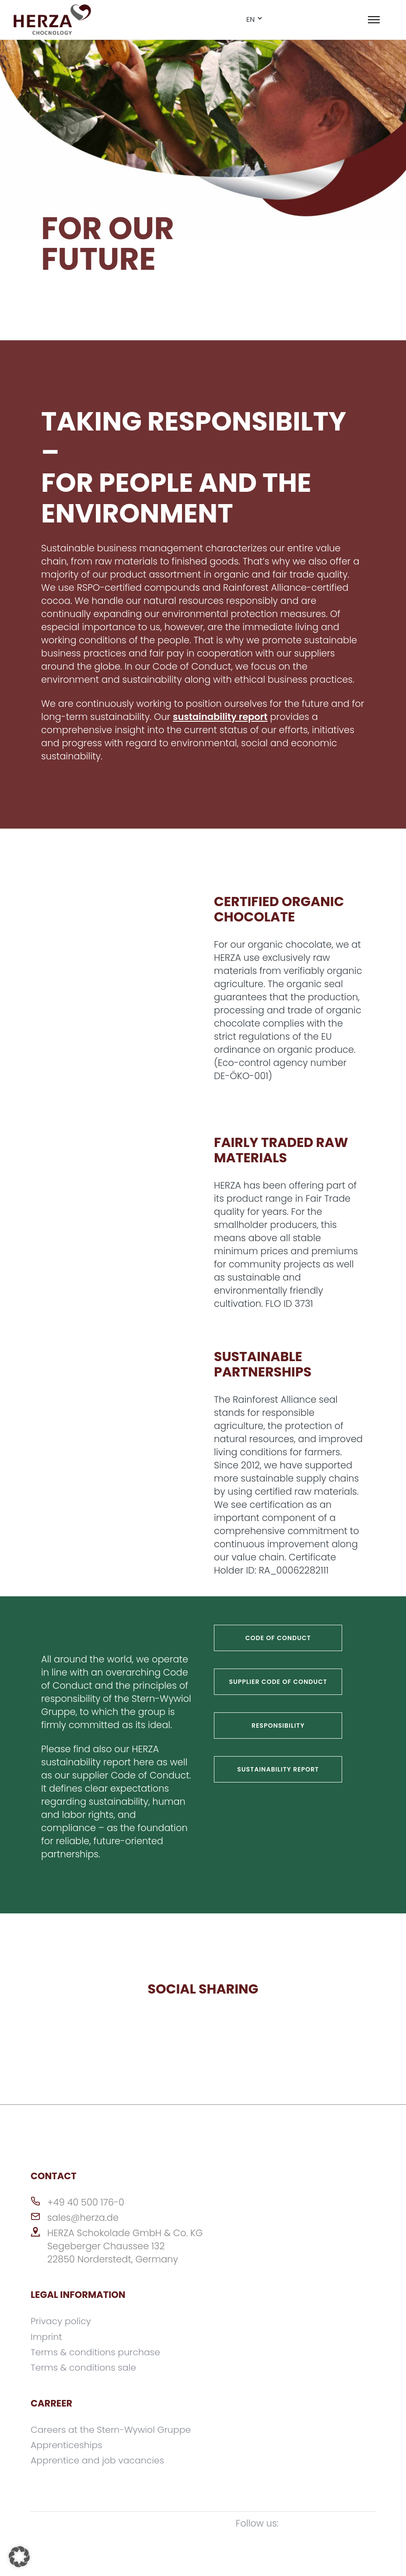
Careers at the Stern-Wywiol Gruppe (113, 2428)
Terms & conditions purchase (97, 2351)
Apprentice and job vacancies (99, 2459)
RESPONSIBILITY (278, 1725)
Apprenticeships (67, 2444)
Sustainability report (278, 1769)
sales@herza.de (83, 2217)
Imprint (47, 2336)
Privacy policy (62, 2321)
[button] (19, 2556)
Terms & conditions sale (85, 2367)
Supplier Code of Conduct (278, 1681)
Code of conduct (278, 1638)
